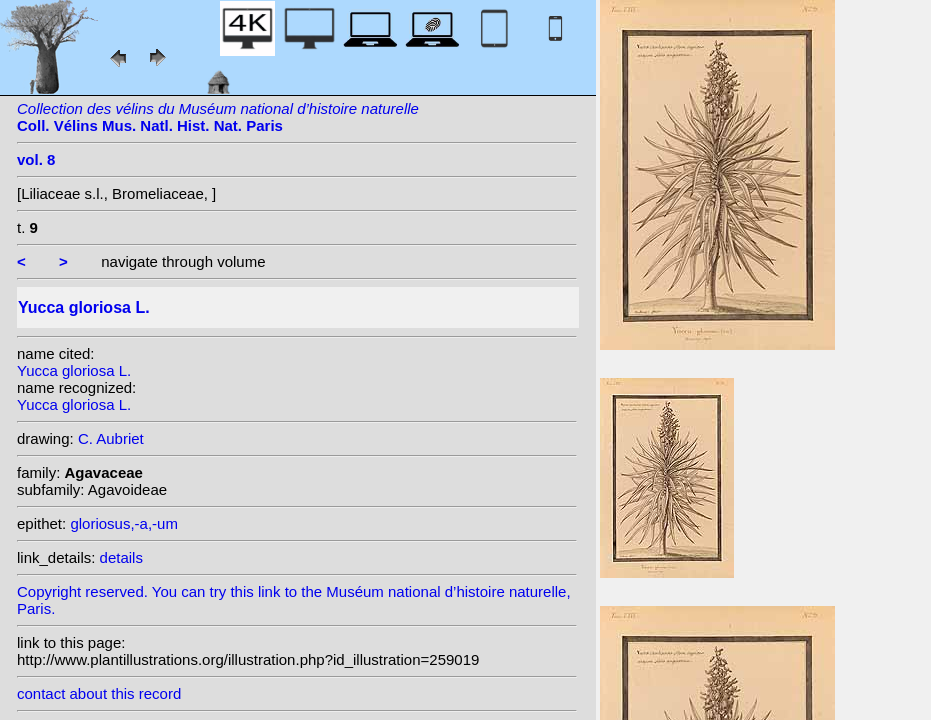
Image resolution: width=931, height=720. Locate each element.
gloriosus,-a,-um (124, 523)
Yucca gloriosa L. (74, 370)
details (121, 557)
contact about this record (99, 693)
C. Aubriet (111, 438)
